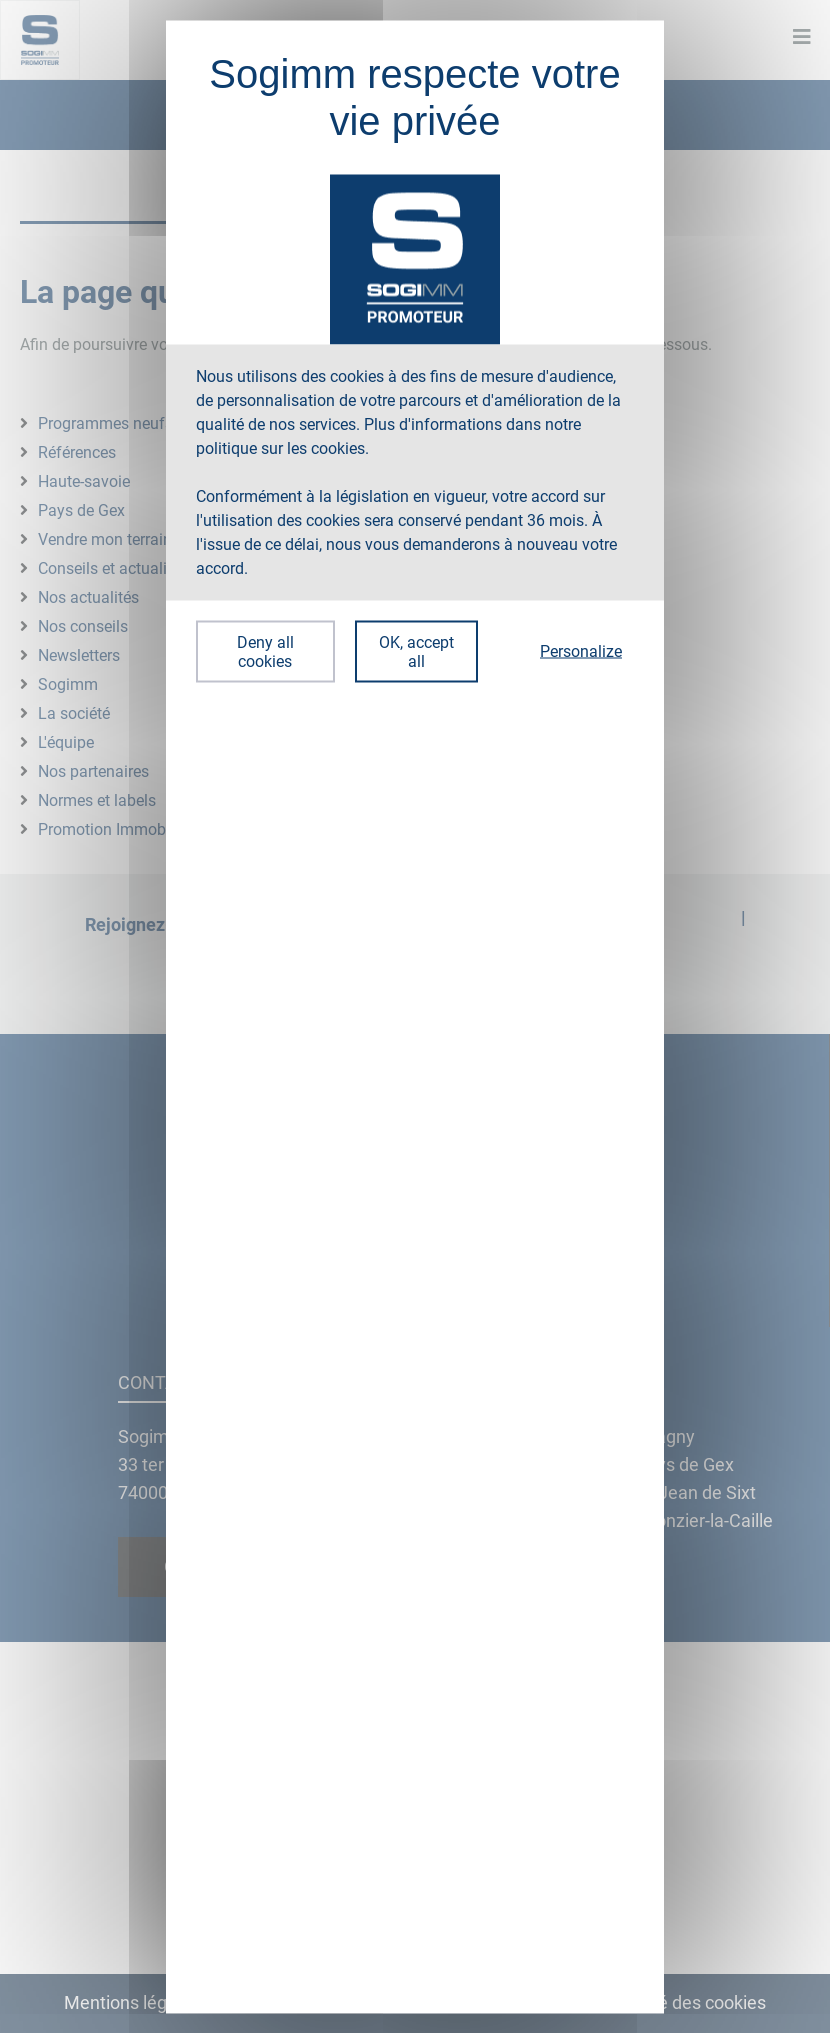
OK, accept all (416, 651)
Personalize (581, 651)
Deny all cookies (265, 651)
